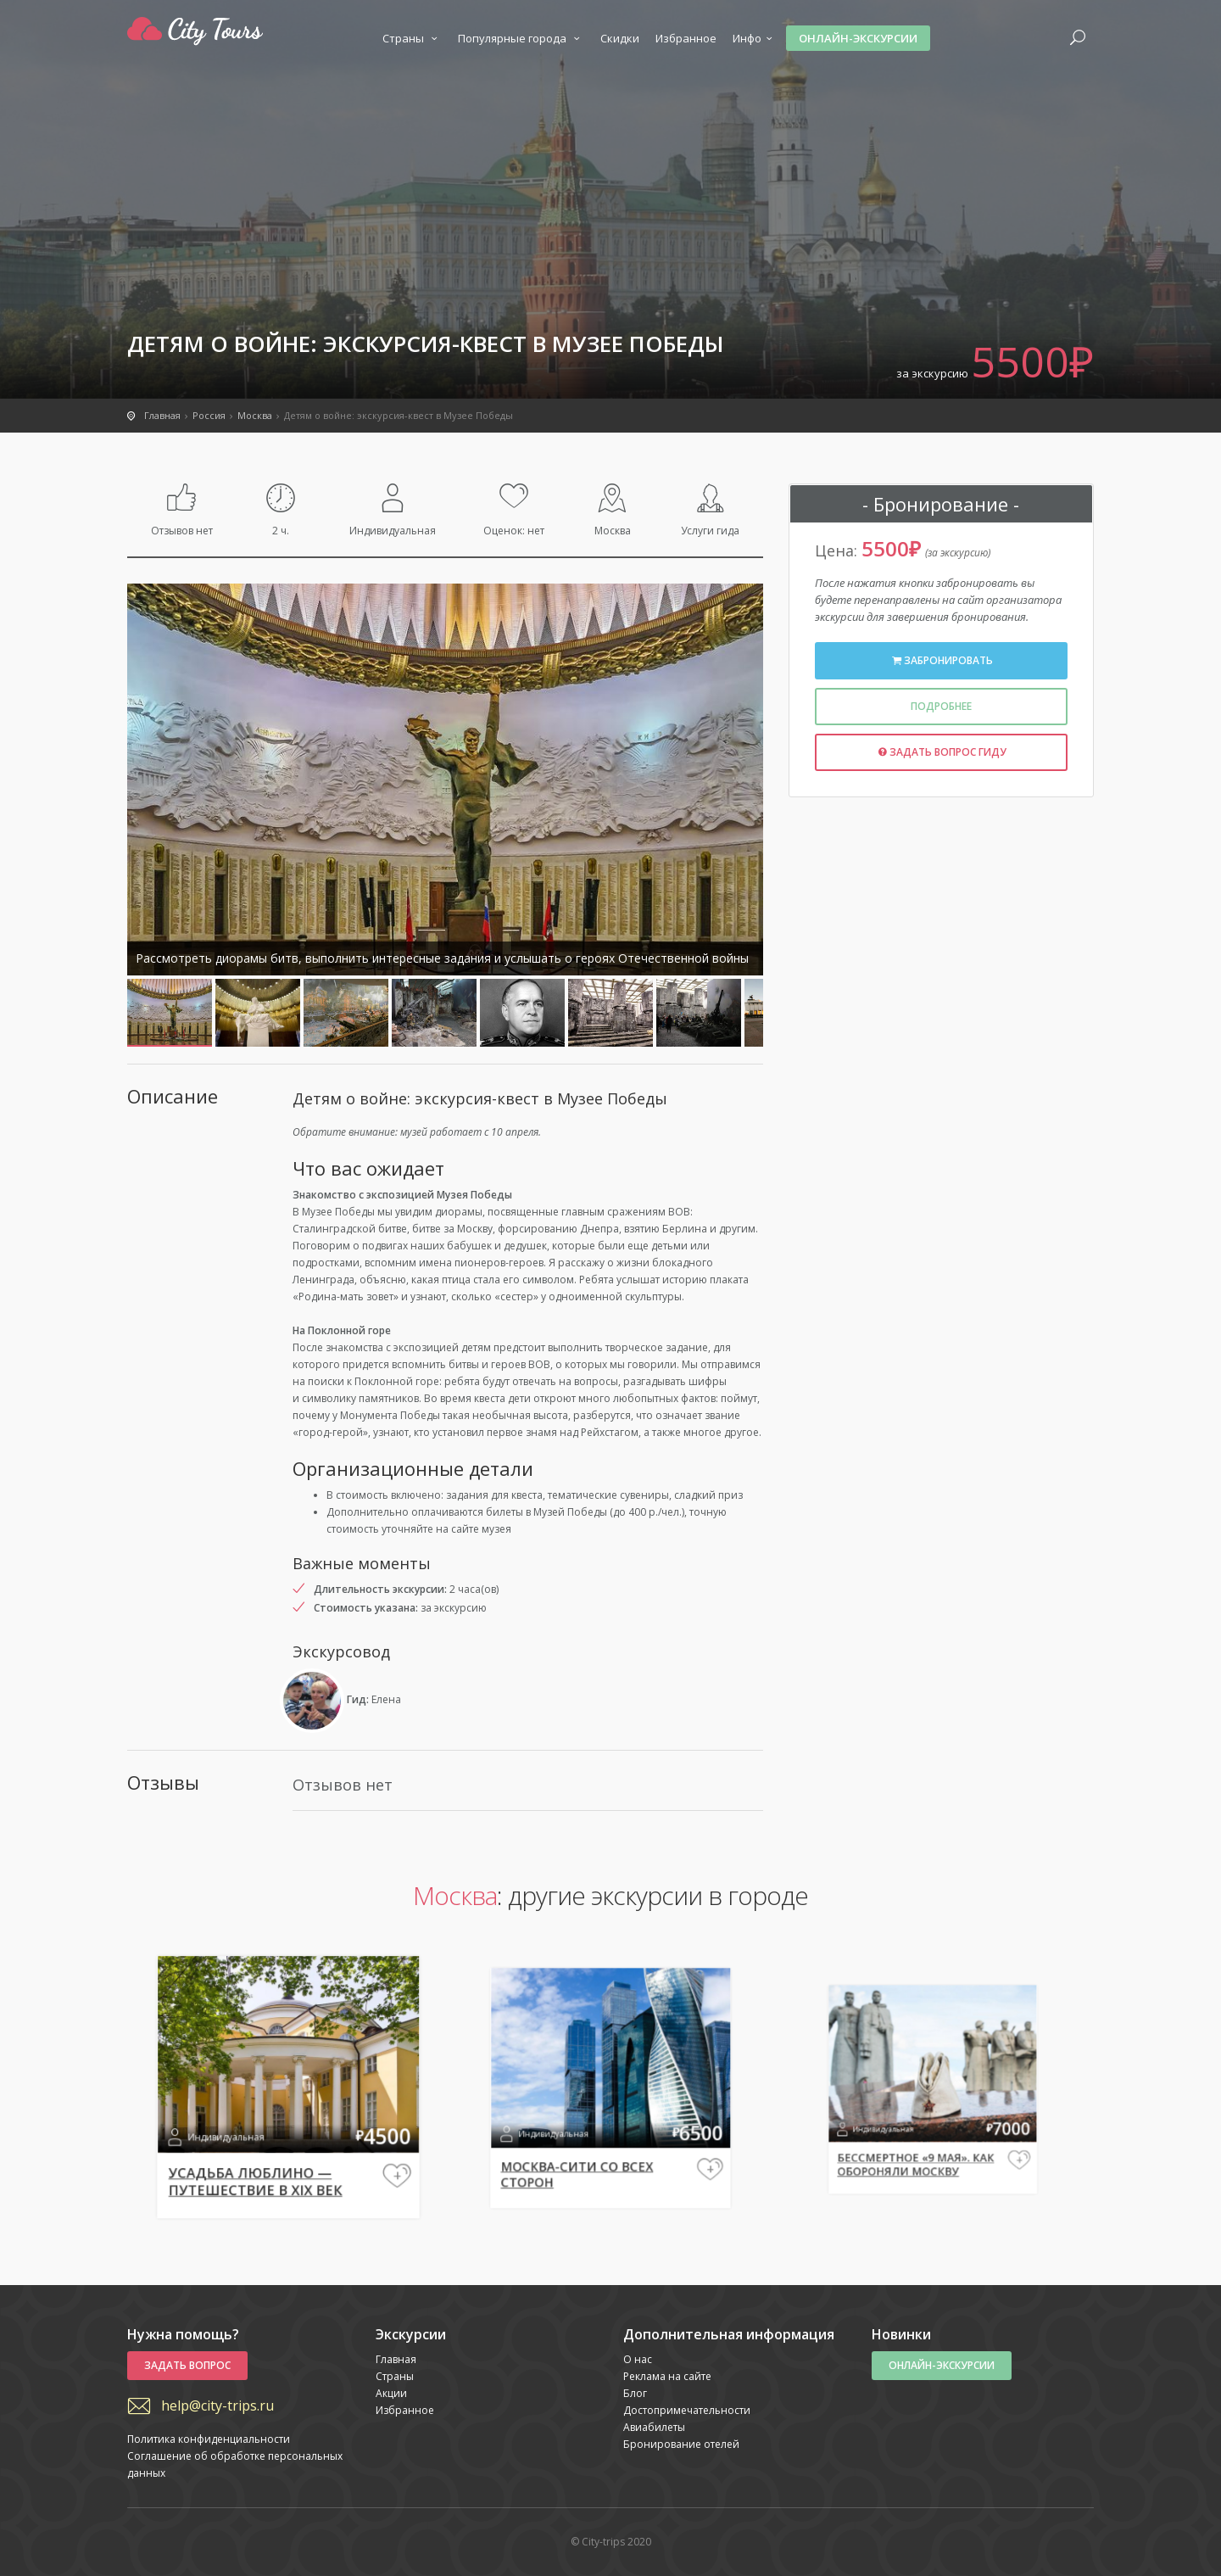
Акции (391, 2393)
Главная (396, 2359)
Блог (635, 2393)
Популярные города (521, 38)
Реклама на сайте (667, 2376)
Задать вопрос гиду (941, 752)
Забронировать (941, 660)
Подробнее (941, 706)
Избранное (685, 38)
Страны (412, 38)
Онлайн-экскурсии (858, 38)
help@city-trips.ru (217, 2405)
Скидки (619, 38)
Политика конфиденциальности (208, 2439)
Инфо (755, 38)
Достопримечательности (686, 2410)
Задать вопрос (187, 2365)
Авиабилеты (654, 2427)
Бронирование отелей (681, 2444)
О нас (637, 2359)
